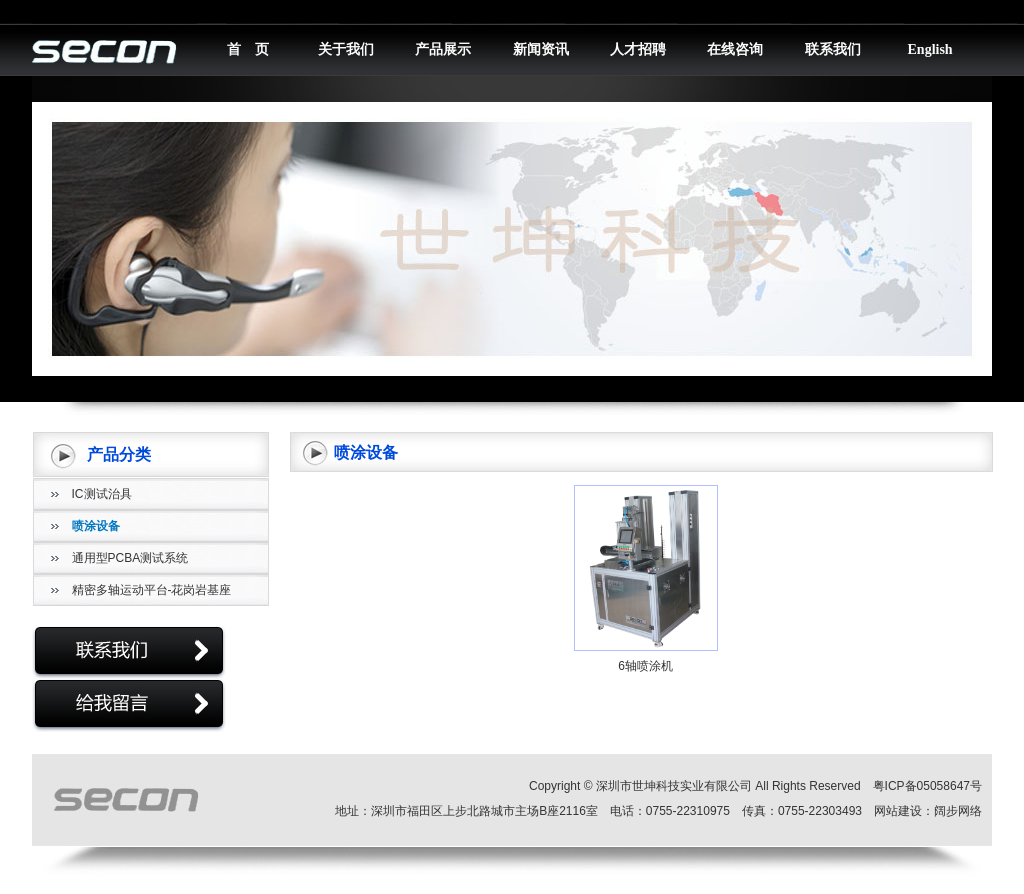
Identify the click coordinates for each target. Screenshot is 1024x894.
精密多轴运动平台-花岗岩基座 (152, 590)
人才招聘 (638, 49)
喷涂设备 (96, 526)
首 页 (248, 49)
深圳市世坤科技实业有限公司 (674, 786)
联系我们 (833, 49)
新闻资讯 (541, 49)
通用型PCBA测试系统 (130, 558)
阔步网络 (958, 811)
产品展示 (443, 49)
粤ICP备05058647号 (927, 786)
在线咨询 (735, 49)
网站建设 (898, 811)
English (930, 49)
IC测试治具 (102, 494)
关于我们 (346, 49)
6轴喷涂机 (645, 666)
